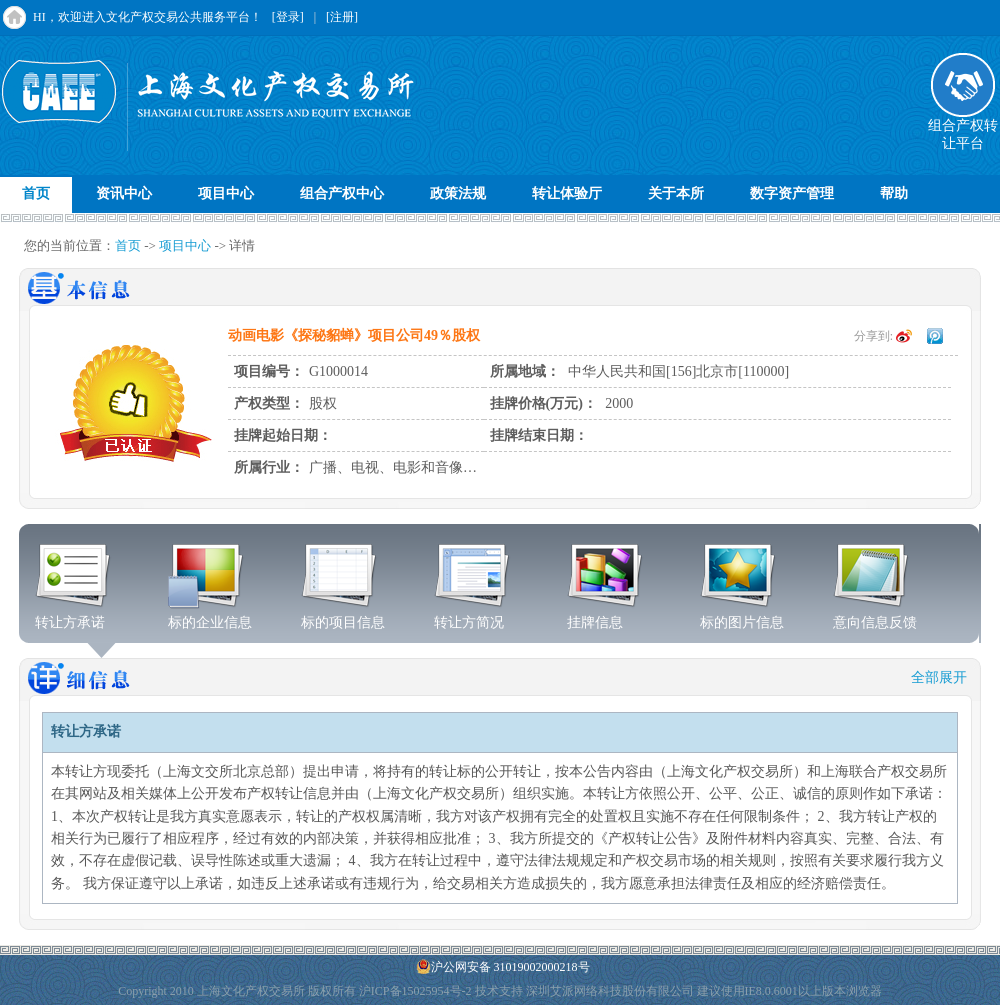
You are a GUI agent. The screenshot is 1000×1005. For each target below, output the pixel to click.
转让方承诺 (73, 616)
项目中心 (226, 193)
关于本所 (676, 193)
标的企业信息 (210, 616)
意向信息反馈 (875, 616)
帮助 (894, 193)
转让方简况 (472, 616)
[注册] (342, 17)
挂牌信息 (605, 616)
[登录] (288, 17)
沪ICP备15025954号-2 (415, 991)
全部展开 (939, 677)
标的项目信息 (343, 616)
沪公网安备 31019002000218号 (503, 966)
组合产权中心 (342, 193)
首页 (36, 193)
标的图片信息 (742, 616)
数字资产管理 (792, 193)
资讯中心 (124, 193)
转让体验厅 (567, 193)
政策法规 (458, 193)
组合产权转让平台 (963, 128)
